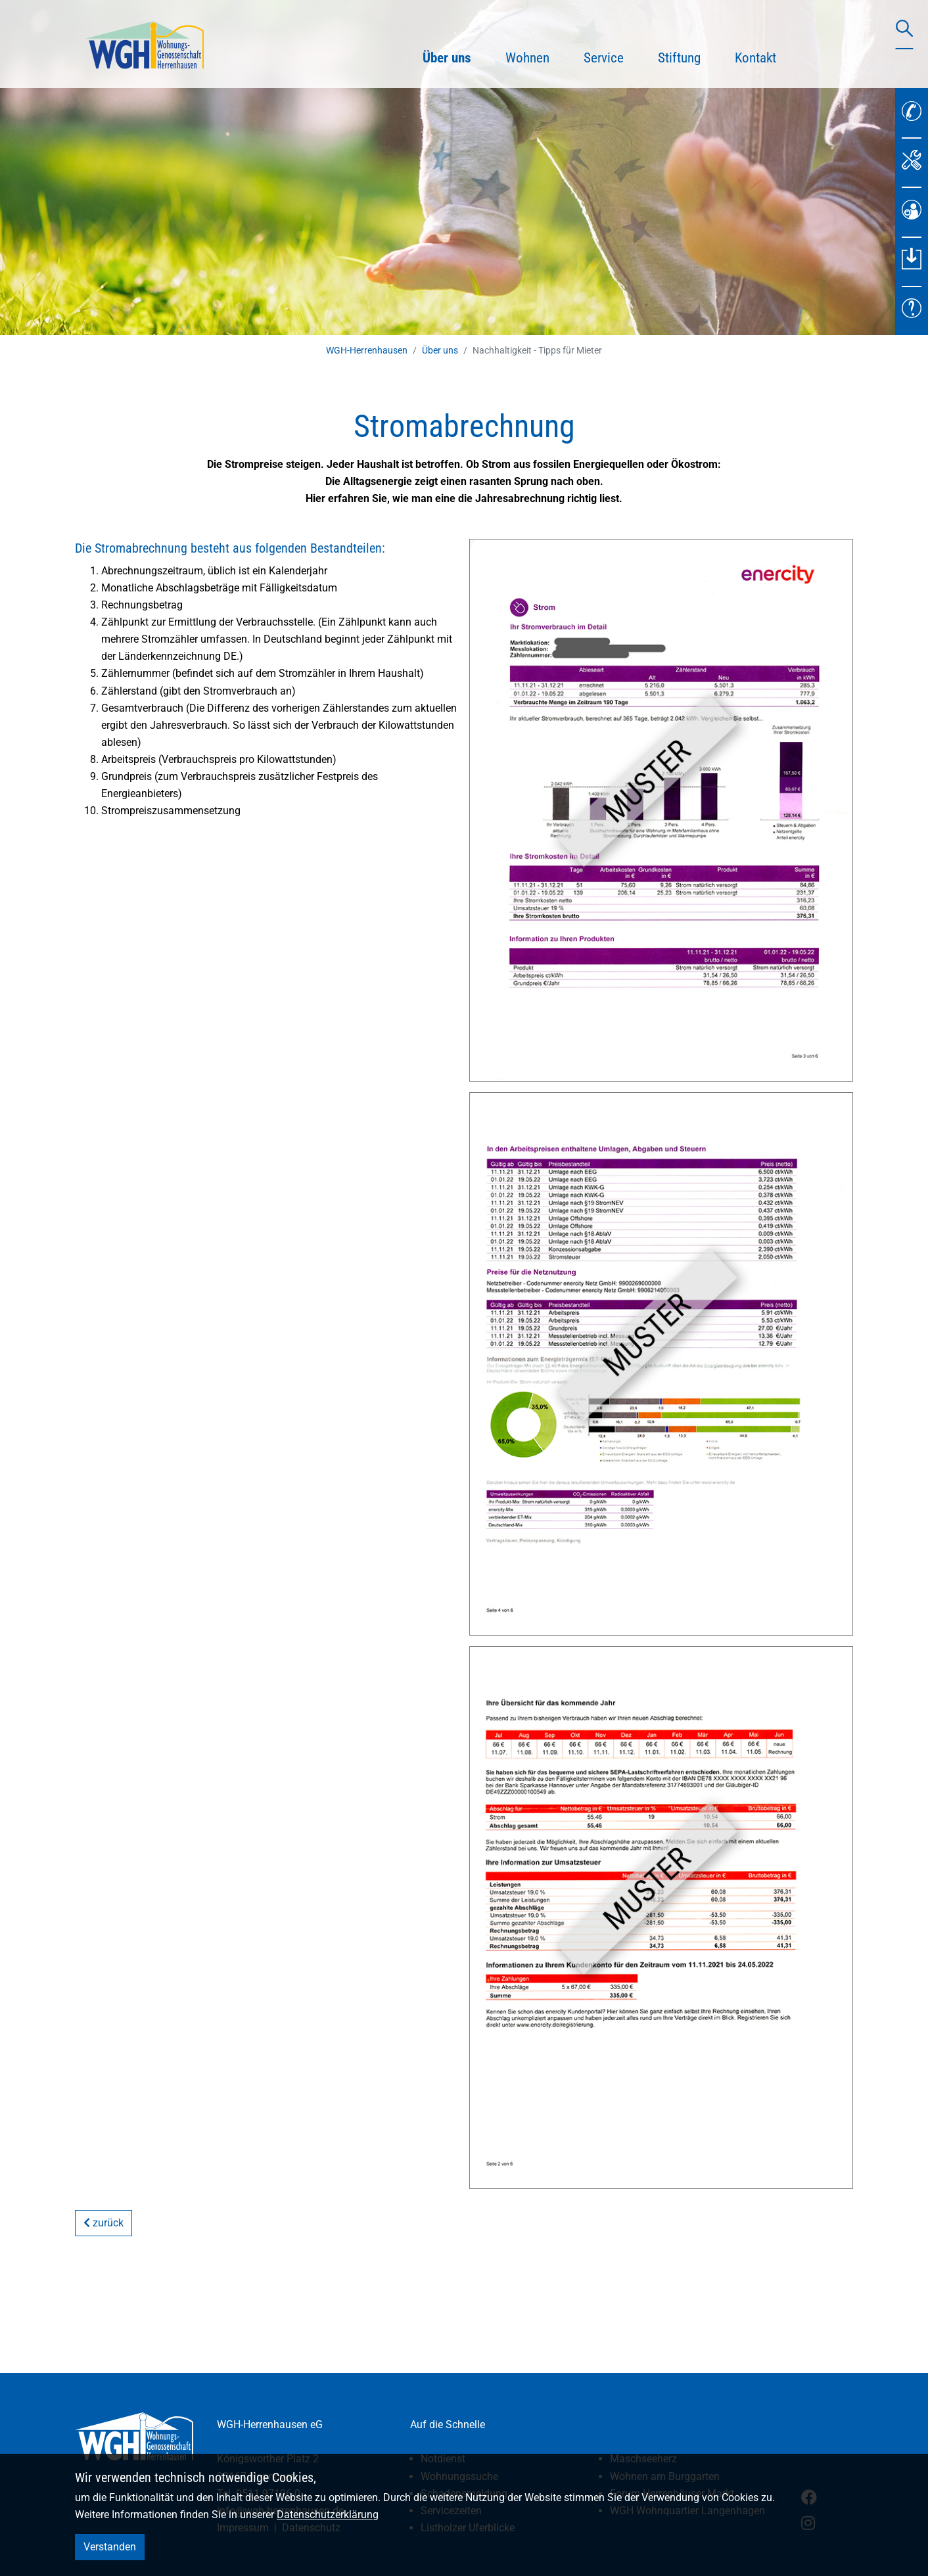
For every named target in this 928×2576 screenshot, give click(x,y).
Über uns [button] (455, 56)
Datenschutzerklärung (328, 2514)
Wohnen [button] (527, 58)
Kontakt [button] (755, 58)
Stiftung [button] (679, 58)
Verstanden (109, 2547)
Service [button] (604, 58)
